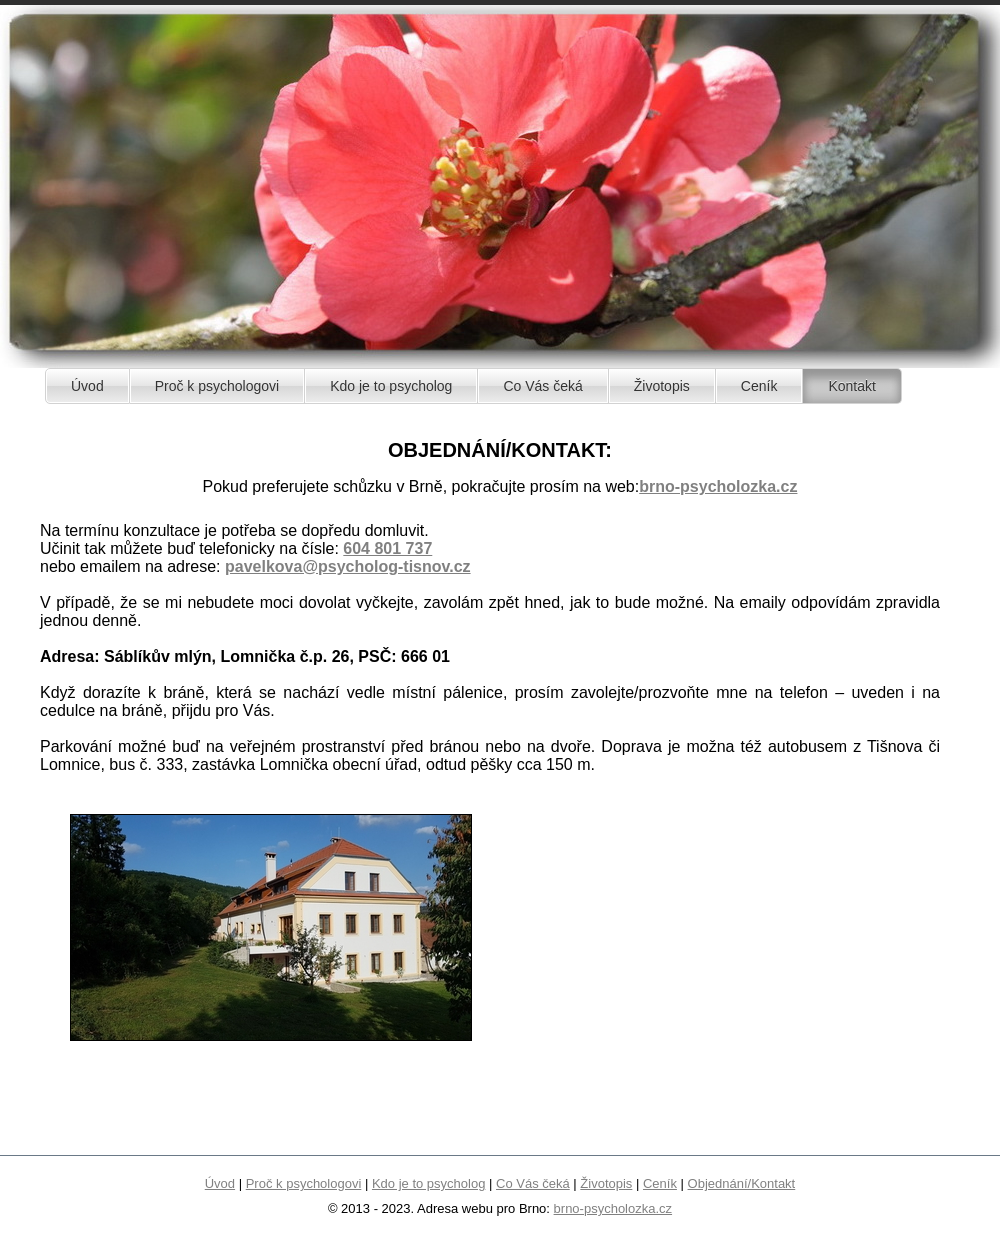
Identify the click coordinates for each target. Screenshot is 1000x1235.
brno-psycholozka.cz (718, 486)
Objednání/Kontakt (742, 1183)
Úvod (220, 1183)
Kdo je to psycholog (428, 1183)
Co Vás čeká (533, 1183)
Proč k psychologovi (304, 1183)
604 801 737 (387, 548)
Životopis (606, 1183)
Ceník (660, 1183)
